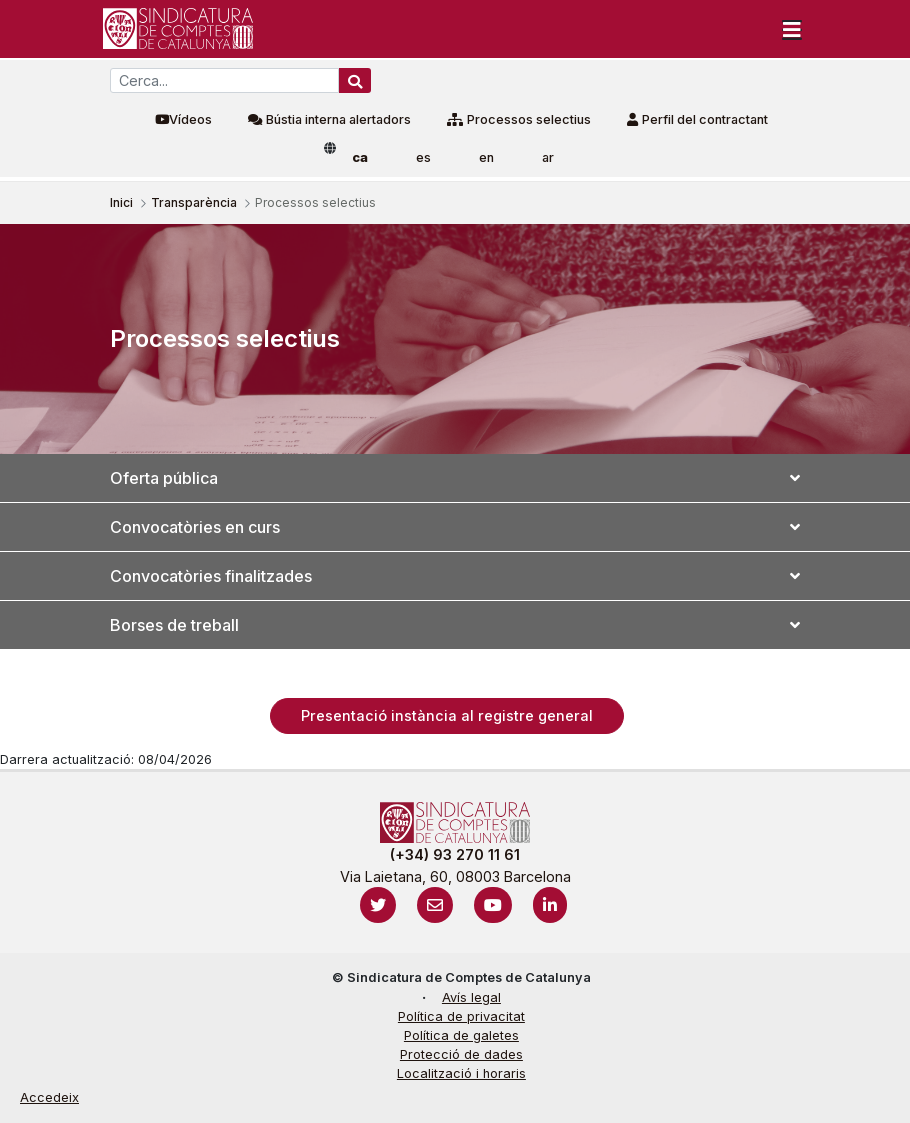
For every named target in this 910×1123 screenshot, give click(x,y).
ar (548, 157)
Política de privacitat (461, 1016)
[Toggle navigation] (792, 29)
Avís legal (471, 997)
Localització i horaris (461, 1073)
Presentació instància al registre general (447, 715)
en (486, 157)
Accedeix (49, 1097)
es (423, 157)
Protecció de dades (461, 1054)
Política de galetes (461, 1035)
